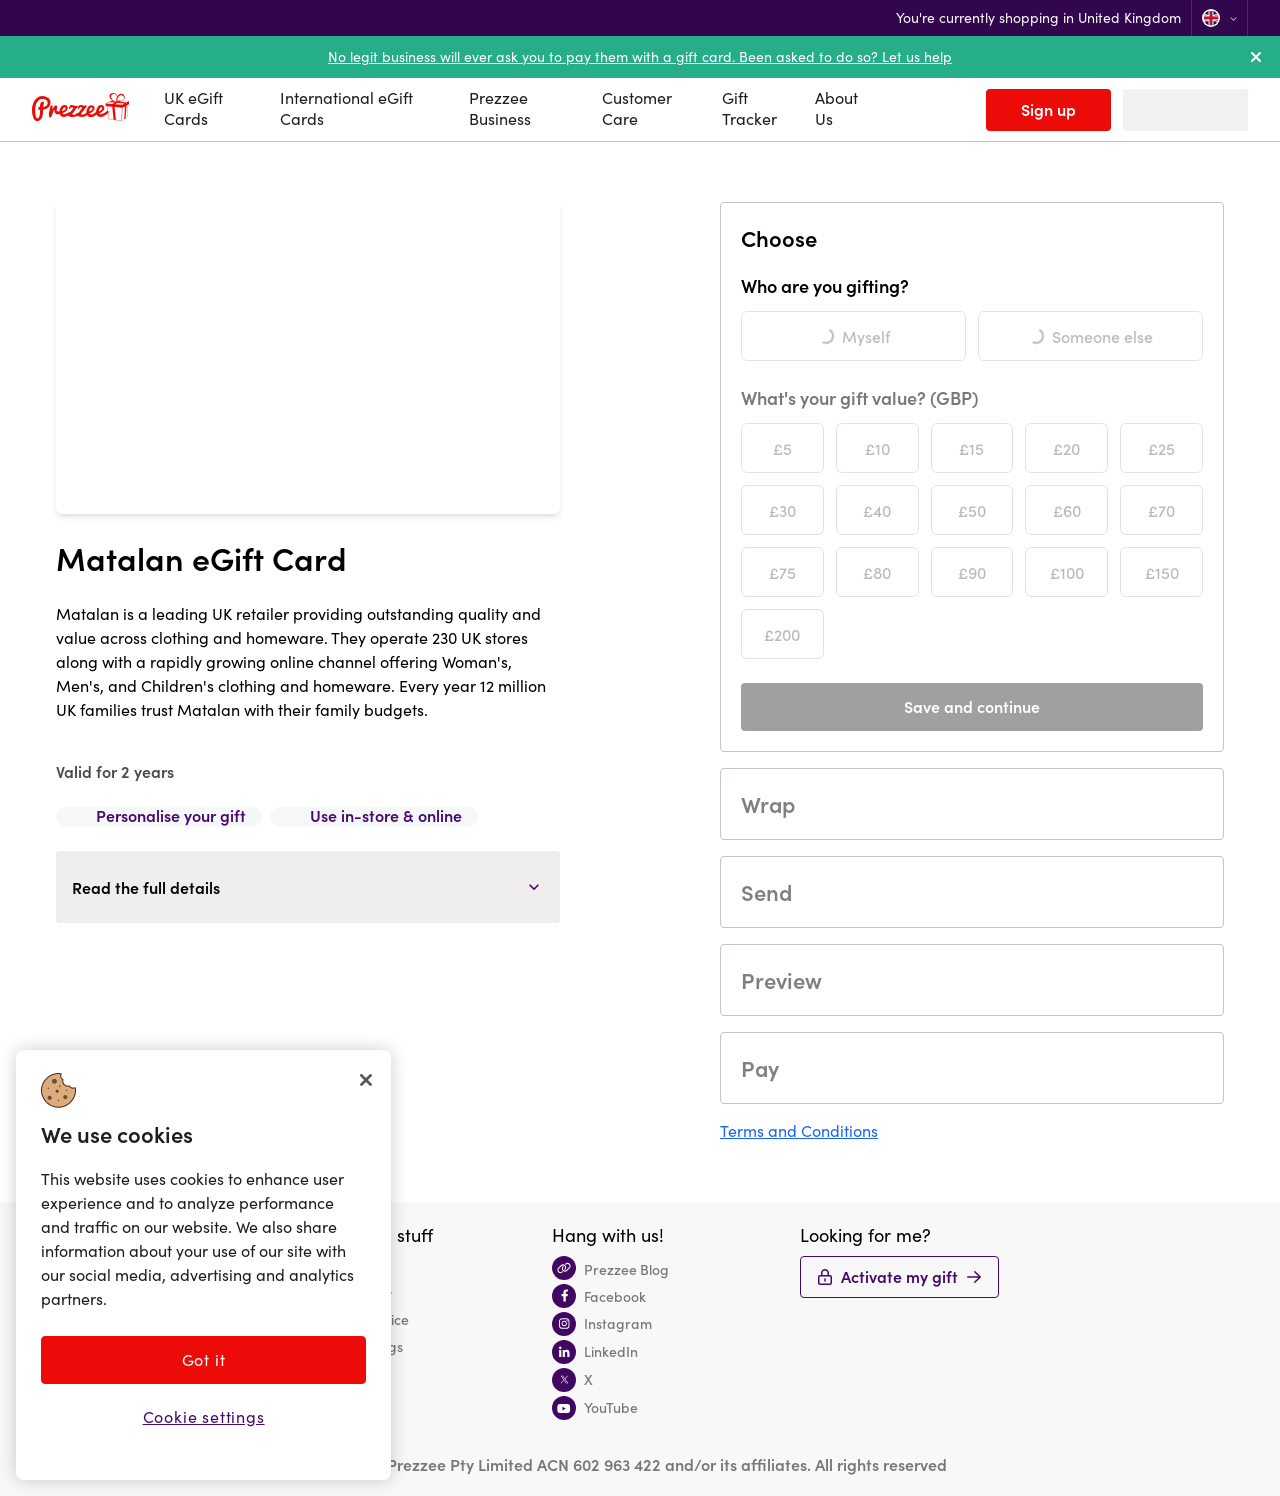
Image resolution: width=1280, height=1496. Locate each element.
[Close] (366, 1080)
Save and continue (972, 706)
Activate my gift (899, 1276)
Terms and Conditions (799, 1130)
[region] (203, 1265)
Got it (204, 1359)
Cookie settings (204, 1416)
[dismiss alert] (1256, 57)
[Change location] (1219, 18)
